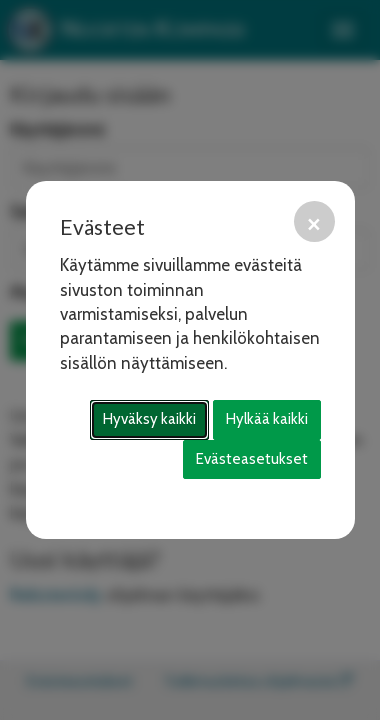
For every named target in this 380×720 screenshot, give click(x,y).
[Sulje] (314, 221)
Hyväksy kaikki (149, 419)
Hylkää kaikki (267, 419)
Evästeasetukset (252, 459)
